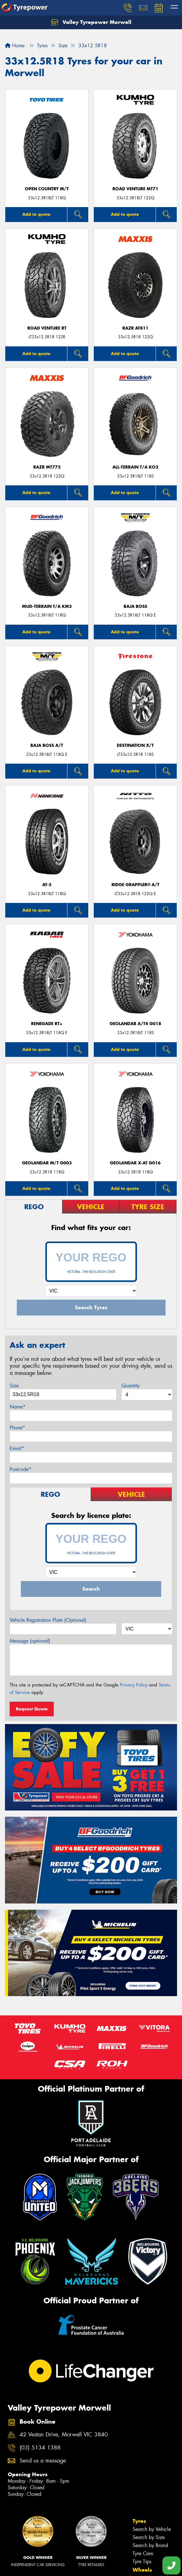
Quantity (130, 1385)
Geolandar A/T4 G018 (135, 1023)
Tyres (139, 2521)
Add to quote (36, 214)
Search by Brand (150, 2545)
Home (15, 45)
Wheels (142, 2569)
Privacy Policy (134, 1685)
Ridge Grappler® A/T (135, 884)
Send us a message (43, 2460)
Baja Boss (135, 606)
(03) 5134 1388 (40, 2447)
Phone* (17, 1427)
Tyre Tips (142, 2561)
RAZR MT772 (47, 467)
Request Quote (32, 1709)
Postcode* (20, 1469)
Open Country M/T (47, 189)
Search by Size (149, 2537)
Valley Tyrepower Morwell (91, 22)
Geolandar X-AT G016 (135, 1163)
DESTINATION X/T (135, 745)
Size (14, 1385)
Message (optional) (30, 1641)
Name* (17, 1407)
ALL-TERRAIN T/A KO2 (135, 467)
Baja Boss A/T (46, 745)
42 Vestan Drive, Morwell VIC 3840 (64, 2434)
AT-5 (47, 884)
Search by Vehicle (152, 2529)
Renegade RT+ (46, 1023)
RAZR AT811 (135, 328)
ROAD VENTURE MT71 (135, 189)
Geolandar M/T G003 (47, 1163)
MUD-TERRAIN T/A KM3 (47, 606)
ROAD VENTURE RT (46, 328)
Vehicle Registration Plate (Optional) (48, 1620)
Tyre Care (143, 2553)
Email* (17, 1448)
